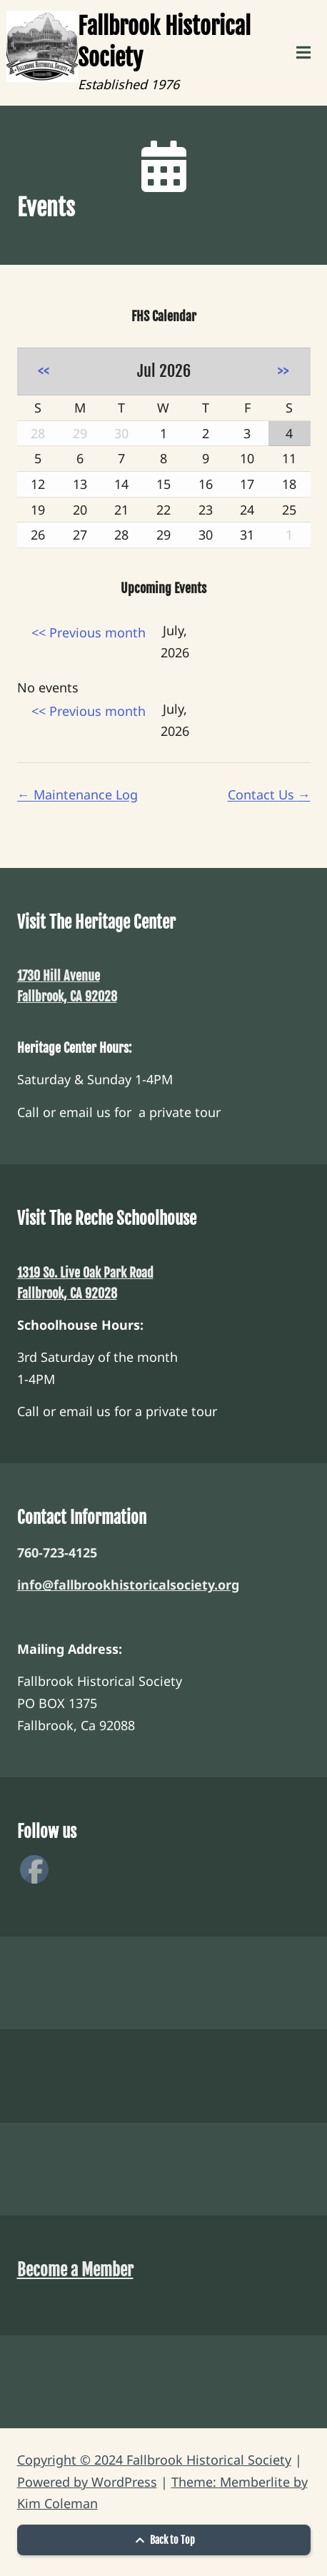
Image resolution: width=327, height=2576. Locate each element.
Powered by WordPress (87, 2481)
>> (283, 370)
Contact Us (269, 794)
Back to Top (163, 2540)
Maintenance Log (77, 794)
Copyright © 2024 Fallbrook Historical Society (154, 2459)
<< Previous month (88, 632)
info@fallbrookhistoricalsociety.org (128, 1584)
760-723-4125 (57, 1552)
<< (43, 370)
